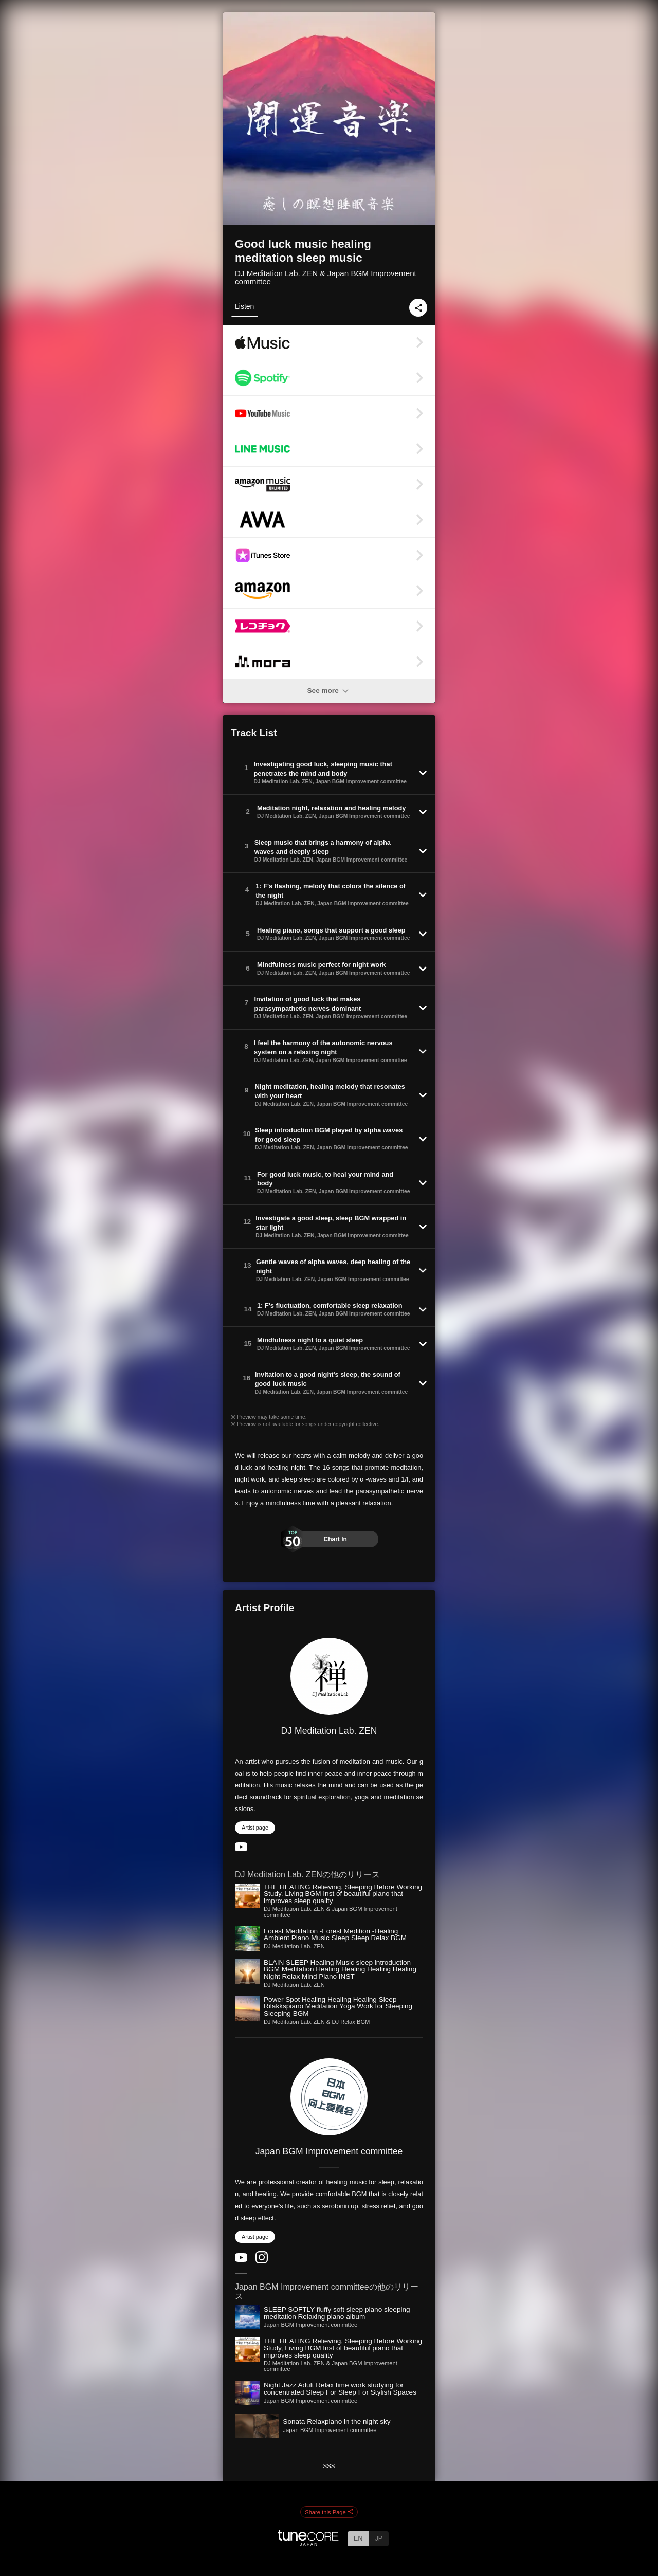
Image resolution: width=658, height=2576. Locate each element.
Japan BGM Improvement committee (329, 2151)
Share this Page (329, 2512)
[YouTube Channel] (241, 1849)
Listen (244, 306)
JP (378, 2538)
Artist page (255, 1827)
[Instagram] (261, 2261)
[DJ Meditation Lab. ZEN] (329, 1676)
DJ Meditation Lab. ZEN (329, 1731)
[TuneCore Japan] (308, 2542)
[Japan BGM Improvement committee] (329, 2096)
